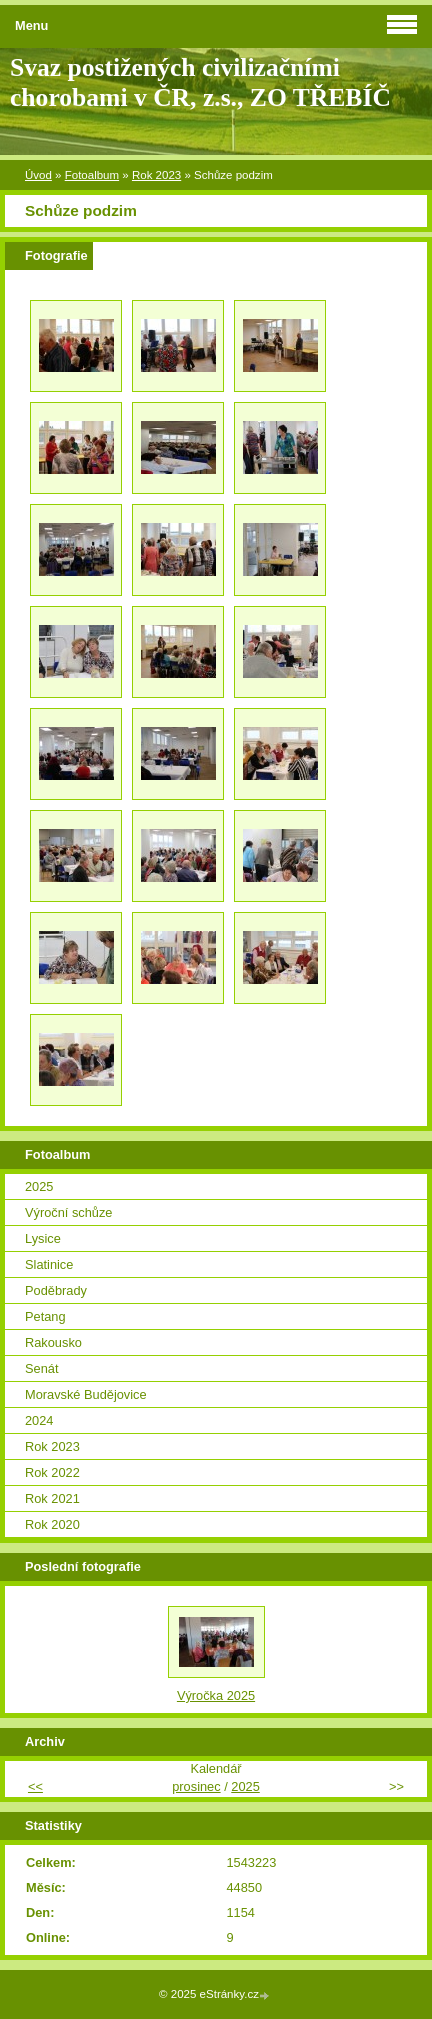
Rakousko (53, 1342)
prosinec (196, 1786)
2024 (39, 1420)
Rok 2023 (156, 175)
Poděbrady (56, 1290)
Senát (41, 1368)
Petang (45, 1316)
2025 (39, 1186)
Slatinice (49, 1264)
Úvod (38, 175)
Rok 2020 (52, 1524)
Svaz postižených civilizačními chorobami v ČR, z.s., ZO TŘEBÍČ (200, 82)
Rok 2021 (52, 1498)
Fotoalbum (92, 175)
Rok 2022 (52, 1472)
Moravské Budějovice (86, 1394)
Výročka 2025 (216, 1695)
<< (35, 1786)
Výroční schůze (69, 1212)
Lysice (43, 1238)
